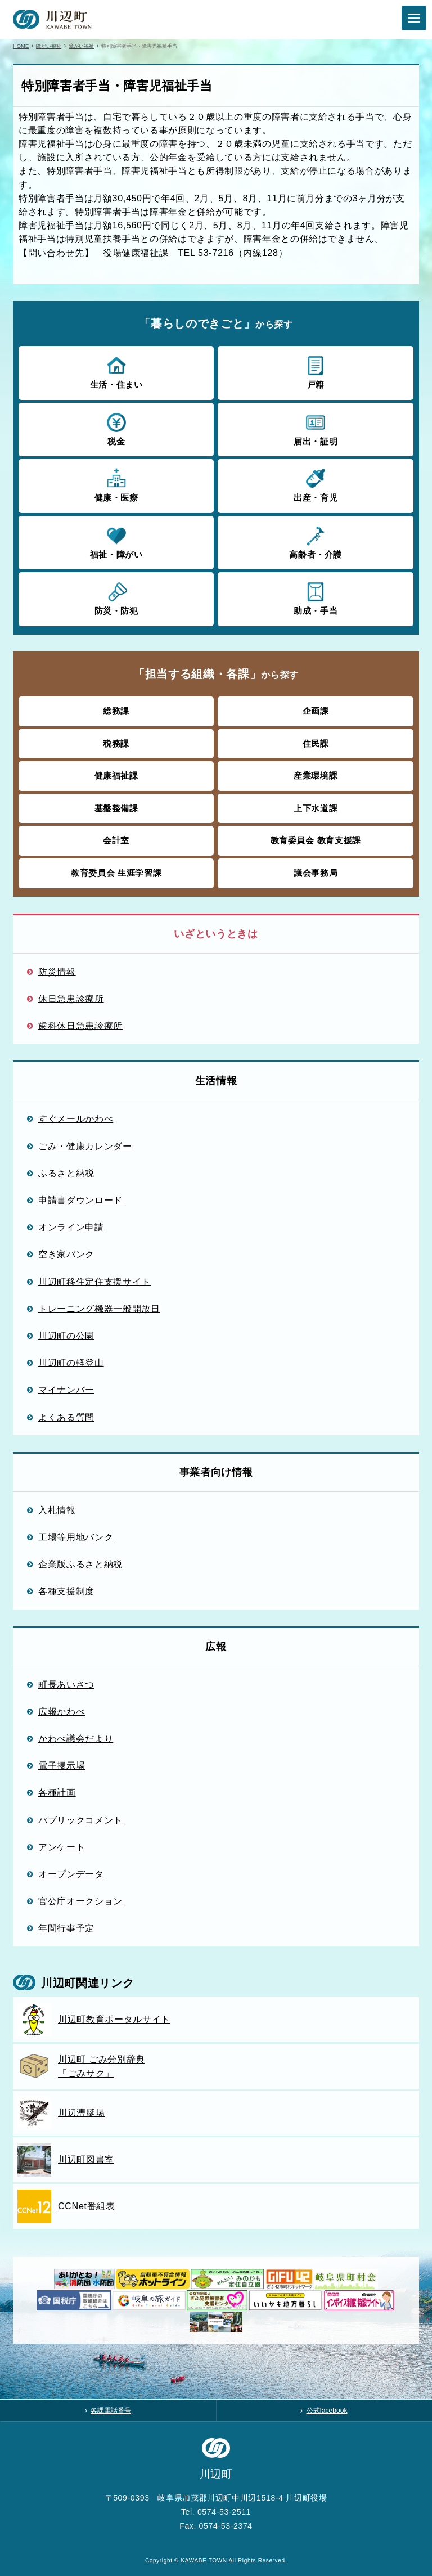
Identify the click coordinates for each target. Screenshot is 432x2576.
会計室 (116, 840)
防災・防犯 (116, 598)
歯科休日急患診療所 (80, 1025)
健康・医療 (116, 484)
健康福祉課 (116, 775)
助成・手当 (315, 598)
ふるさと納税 (66, 1173)
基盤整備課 (116, 808)
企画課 (316, 711)
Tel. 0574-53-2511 (216, 2511)
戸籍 (315, 371)
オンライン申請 (71, 1227)
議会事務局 (316, 873)
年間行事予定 (66, 1928)
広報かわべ (61, 1711)
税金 (116, 428)
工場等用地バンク (75, 1537)
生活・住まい (116, 371)
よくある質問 (66, 1417)
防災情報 (57, 971)
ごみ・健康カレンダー (85, 1146)
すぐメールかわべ (75, 1118)
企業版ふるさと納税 (80, 1564)
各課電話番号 (111, 2411)
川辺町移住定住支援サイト (94, 1281)
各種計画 (57, 1792)
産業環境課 (316, 775)
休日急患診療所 (71, 998)
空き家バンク (66, 1254)
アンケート (61, 1847)
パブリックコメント (80, 1820)
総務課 (116, 711)
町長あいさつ (66, 1684)
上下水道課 (316, 808)
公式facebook (327, 2411)
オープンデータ (71, 1874)
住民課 (316, 743)
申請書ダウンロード (80, 1200)
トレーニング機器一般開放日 (99, 1308)
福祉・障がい (116, 541)
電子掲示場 (61, 1765)
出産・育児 (315, 484)
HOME (21, 46)
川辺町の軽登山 (71, 1362)
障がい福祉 (48, 46)
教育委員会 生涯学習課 (116, 873)
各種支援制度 (66, 1591)
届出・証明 (315, 428)
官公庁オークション (80, 1901)
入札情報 (57, 1510)
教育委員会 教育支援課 (316, 840)
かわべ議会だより (75, 1738)
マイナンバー (66, 1389)
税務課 (116, 743)
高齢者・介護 (315, 541)
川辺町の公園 (66, 1335)
